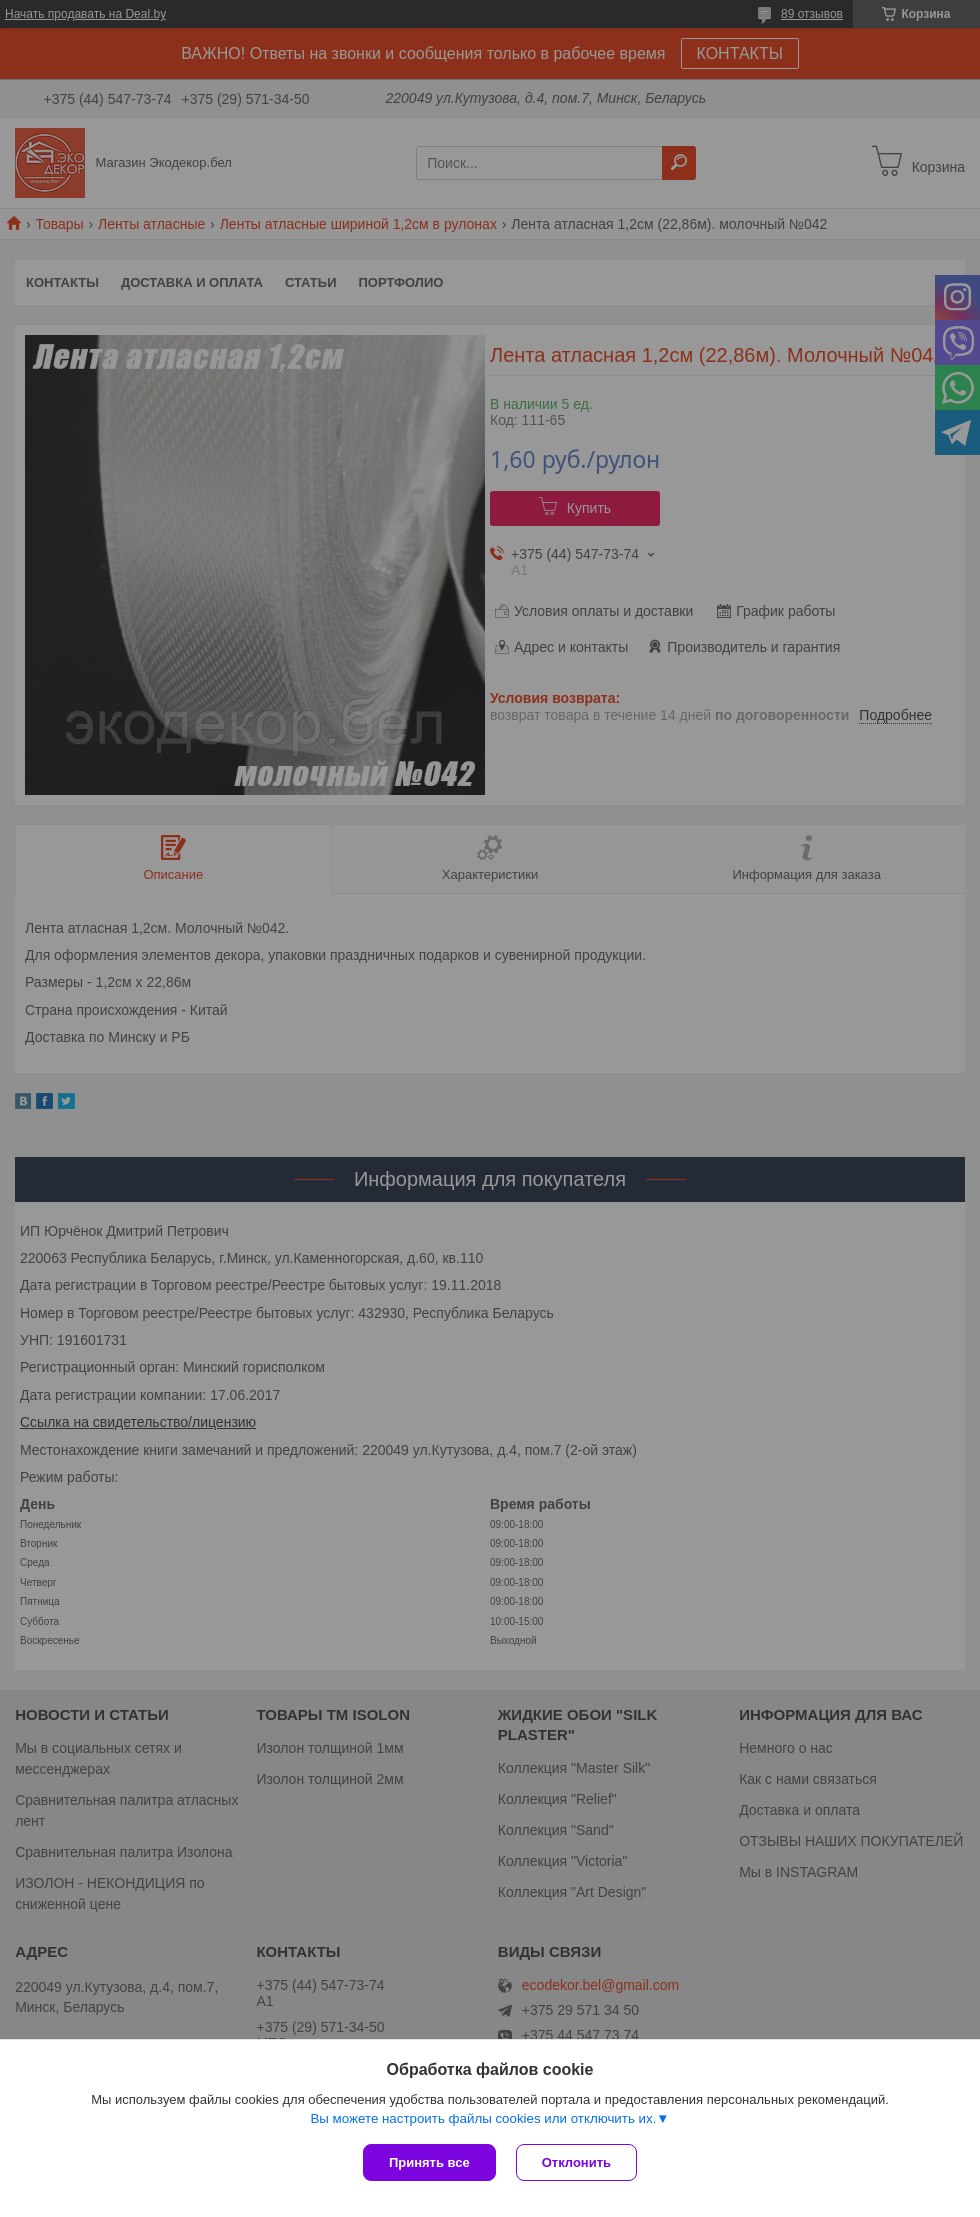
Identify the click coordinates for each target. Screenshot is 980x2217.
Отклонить (576, 2162)
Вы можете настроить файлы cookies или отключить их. (483, 2118)
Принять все (429, 2162)
